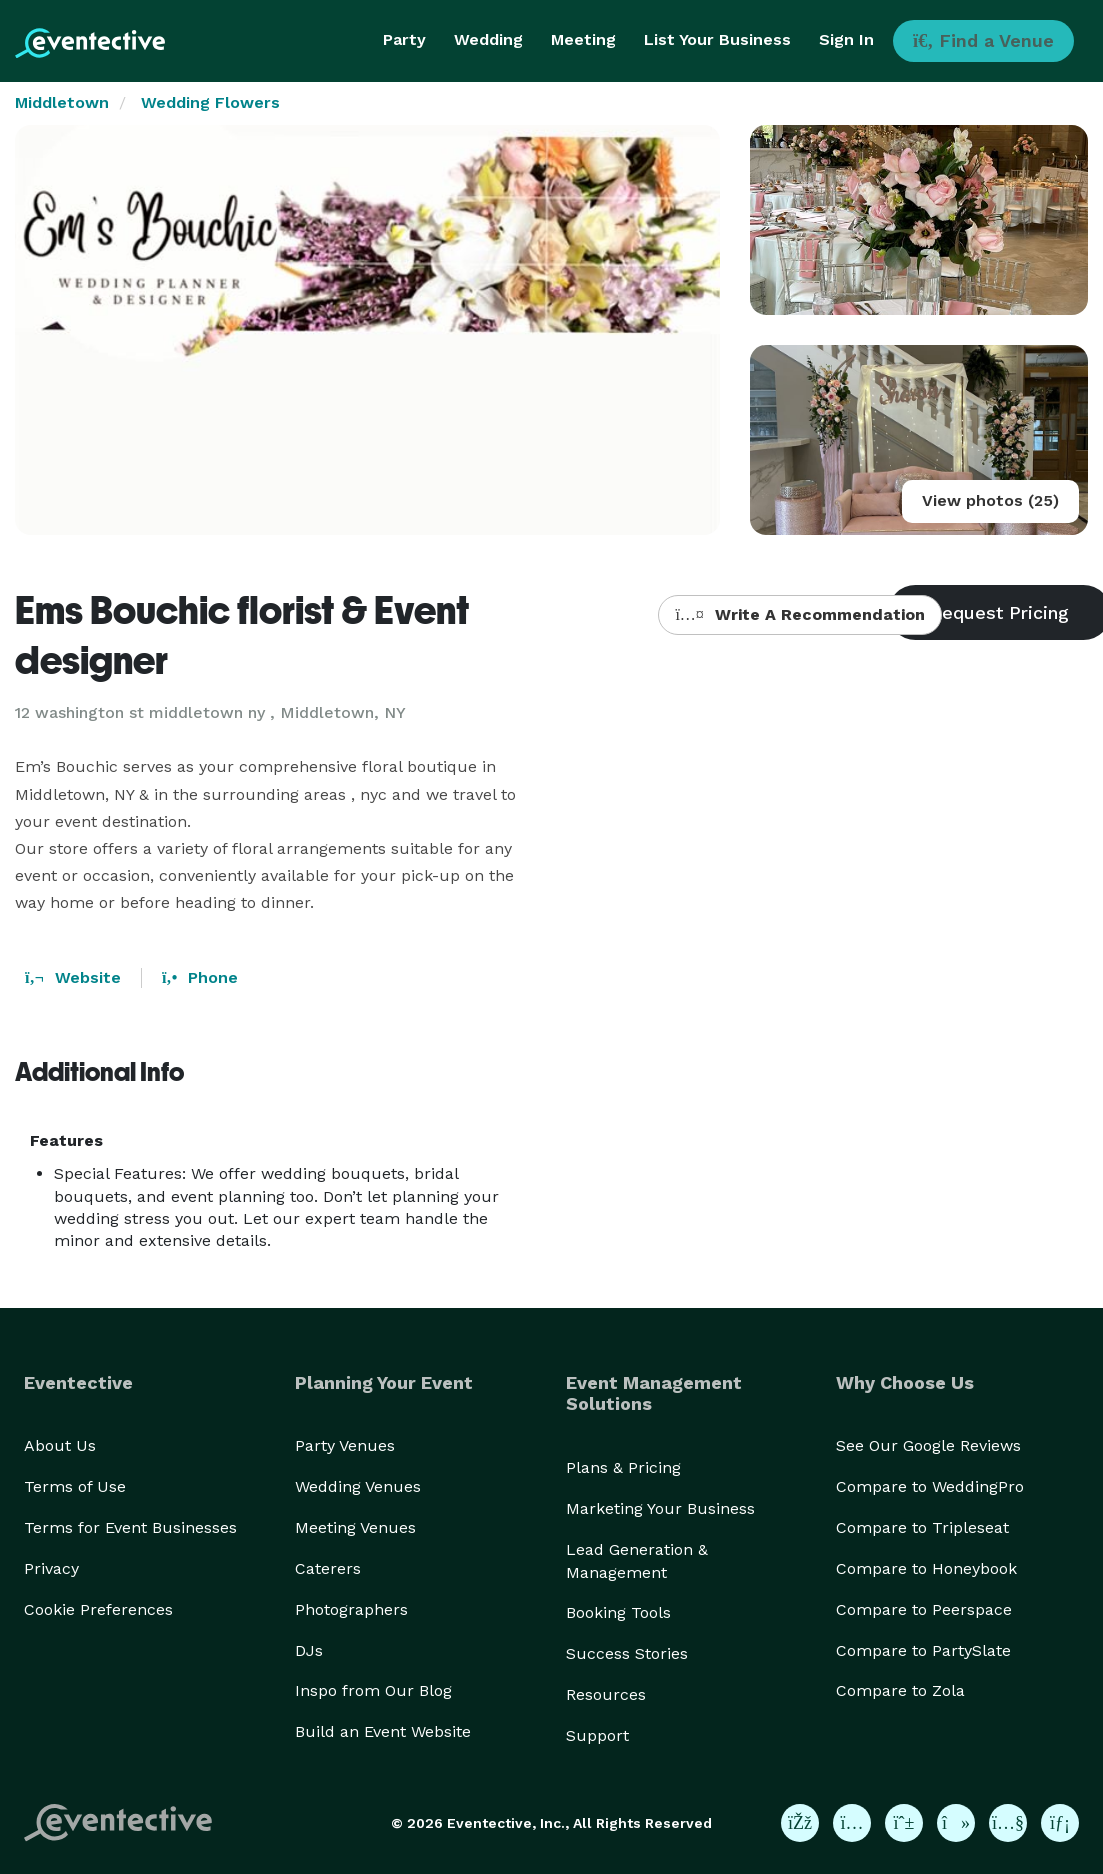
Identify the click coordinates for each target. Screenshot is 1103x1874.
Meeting (583, 39)
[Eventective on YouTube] (1008, 1823)
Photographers (351, 1609)
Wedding (488, 39)
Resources (606, 1694)
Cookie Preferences (98, 1609)
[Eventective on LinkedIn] (1060, 1823)
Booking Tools (618, 1612)
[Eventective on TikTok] (956, 1823)
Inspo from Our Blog (373, 1690)
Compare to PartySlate (923, 1650)
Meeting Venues (355, 1527)
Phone (200, 977)
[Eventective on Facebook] (800, 1823)
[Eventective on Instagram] (852, 1823)
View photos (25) (990, 500)
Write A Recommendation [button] (799, 614)
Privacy (51, 1568)
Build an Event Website (383, 1731)
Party (404, 39)
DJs (309, 1650)
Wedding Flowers (210, 102)
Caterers (328, 1568)
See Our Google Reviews (928, 1445)
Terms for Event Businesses (130, 1527)
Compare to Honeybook (926, 1568)
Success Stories (627, 1653)
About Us (60, 1445)
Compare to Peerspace (924, 1609)
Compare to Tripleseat (922, 1527)
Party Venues (345, 1445)
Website (73, 977)
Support (597, 1735)
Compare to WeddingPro (930, 1486)
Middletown (62, 102)
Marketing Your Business (660, 1508)
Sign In (846, 39)
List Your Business (717, 39)
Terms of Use (75, 1486)
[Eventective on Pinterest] (904, 1823)
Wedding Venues (358, 1486)
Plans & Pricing (623, 1467)
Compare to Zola (900, 1690)
